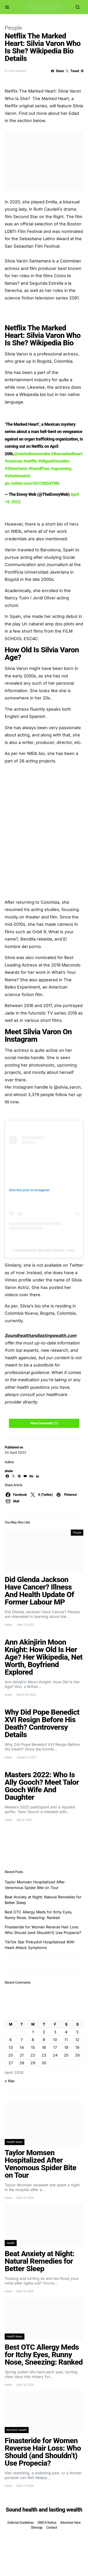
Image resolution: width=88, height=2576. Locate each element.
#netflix (30, 461)
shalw (9, 1471)
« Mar (10, 2081)
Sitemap (36, 2527)
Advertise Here (70, 2522)
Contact (51, 2527)
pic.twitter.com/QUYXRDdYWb (32, 483)
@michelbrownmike (32, 453)
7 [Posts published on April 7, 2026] (22, 2039)
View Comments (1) (44, 1423)
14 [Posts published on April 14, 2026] (22, 2047)
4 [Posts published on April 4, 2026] (66, 2032)
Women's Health (17, 2430)
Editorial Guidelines (21, 2522)
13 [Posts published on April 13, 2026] (11, 2047)
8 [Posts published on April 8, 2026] (33, 2039)
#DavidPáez (39, 468)
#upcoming (61, 468)
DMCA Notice (47, 2522)
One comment (17, 71)
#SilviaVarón (16, 468)
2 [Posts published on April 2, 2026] (44, 2032)
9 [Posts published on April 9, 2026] (44, 2039)
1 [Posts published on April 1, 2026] (33, 2032)
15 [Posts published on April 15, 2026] (33, 2047)
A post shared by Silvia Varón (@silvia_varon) (44, 1250)
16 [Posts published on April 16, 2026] (44, 2047)
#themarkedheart (66, 453)
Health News (15, 2142)
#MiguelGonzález (54, 461)
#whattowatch (17, 475)
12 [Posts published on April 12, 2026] (77, 2039)
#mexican (13, 461)
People (13, 28)
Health (11, 2243)
